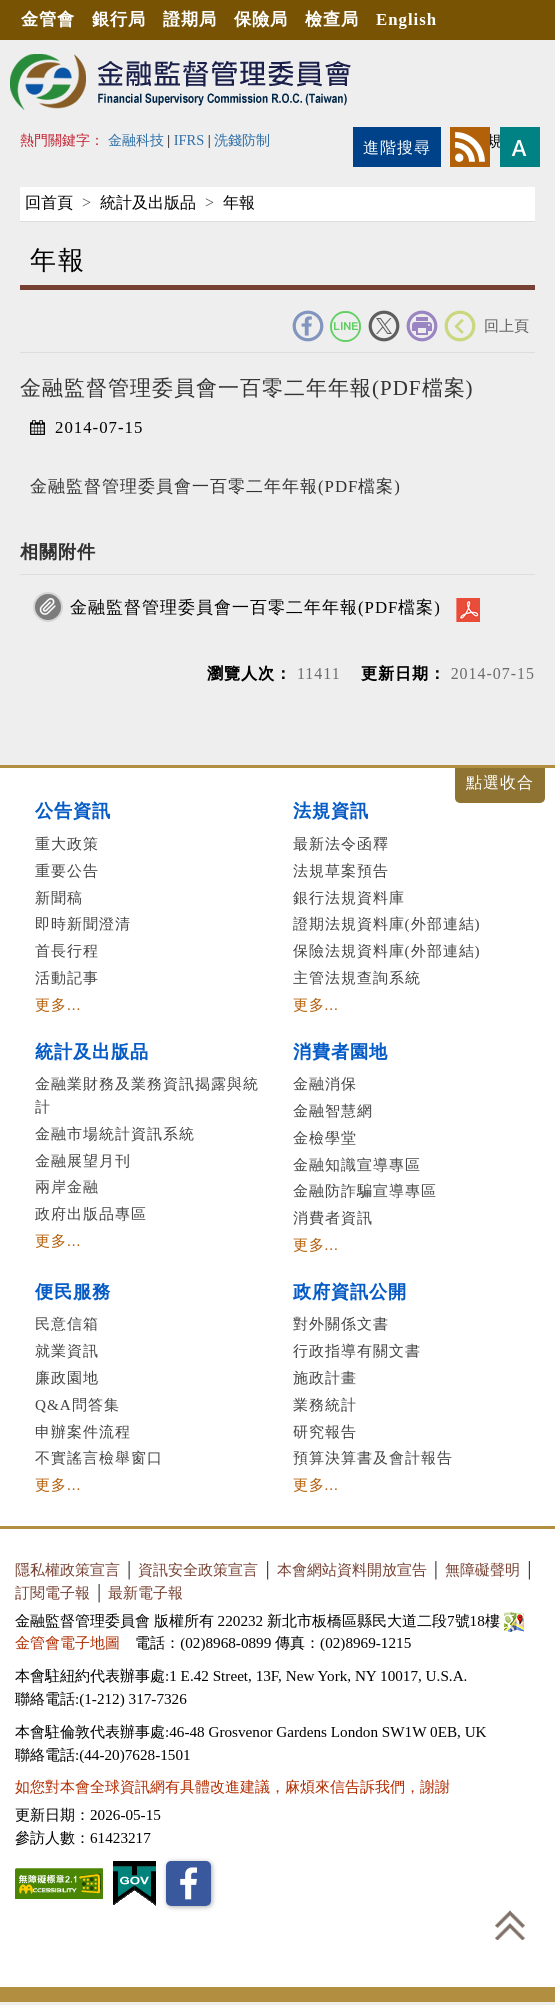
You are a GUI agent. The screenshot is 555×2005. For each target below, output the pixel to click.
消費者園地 (340, 1052)
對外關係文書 (341, 1323)
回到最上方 (510, 1925)
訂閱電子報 (52, 1592)
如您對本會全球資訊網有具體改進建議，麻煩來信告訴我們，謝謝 (232, 1786)
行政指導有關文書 (357, 1350)
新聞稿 (59, 897)
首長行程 (67, 950)
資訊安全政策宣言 (198, 1569)
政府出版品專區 (91, 1213)
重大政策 (67, 843)
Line (346, 326)
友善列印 (422, 326)
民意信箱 (67, 1323)
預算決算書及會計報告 (373, 1457)
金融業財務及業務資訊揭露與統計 (147, 1095)
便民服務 (73, 1292)
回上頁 (506, 325)
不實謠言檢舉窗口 (99, 1457)
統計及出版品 (148, 202)
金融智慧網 (333, 1110)
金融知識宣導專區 (357, 1164)
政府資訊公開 (350, 1292)
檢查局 (332, 19)
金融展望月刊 (83, 1160)
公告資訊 (73, 811)
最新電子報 (145, 1592)
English (406, 19)
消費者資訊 (333, 1217)
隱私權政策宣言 (67, 1569)
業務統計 (325, 1404)
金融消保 (325, 1083)
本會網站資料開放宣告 (352, 1569)
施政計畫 (325, 1377)
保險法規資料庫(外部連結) (387, 950)
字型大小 (520, 147)
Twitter (384, 326)
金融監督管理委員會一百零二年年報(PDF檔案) (255, 607)
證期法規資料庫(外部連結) (387, 923)
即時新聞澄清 (83, 923)
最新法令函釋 (341, 843)
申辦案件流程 (83, 1431)
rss (470, 147)
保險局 (261, 19)
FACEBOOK (308, 326)
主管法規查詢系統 (357, 977)
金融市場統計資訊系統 (115, 1133)
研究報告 (325, 1431)
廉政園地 (67, 1377)
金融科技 (136, 140)
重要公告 (67, 870)
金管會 (48, 19)
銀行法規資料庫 (349, 897)
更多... (58, 1004)
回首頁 (49, 202)
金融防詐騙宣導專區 (365, 1190)
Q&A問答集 (77, 1404)
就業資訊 (67, 1350)
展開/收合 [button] (500, 785)
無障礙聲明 (482, 1569)
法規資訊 (331, 811)
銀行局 (119, 19)
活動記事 (67, 977)
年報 (239, 202)
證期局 (190, 19)
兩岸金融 (67, 1186)
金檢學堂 (325, 1137)
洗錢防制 (242, 140)
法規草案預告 (341, 870)
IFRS (189, 140)
